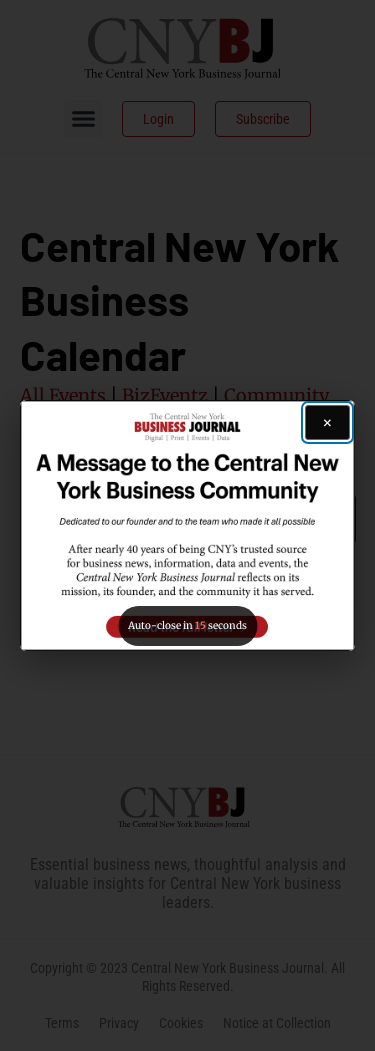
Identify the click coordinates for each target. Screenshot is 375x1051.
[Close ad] (327, 422)
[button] (187, 525)
